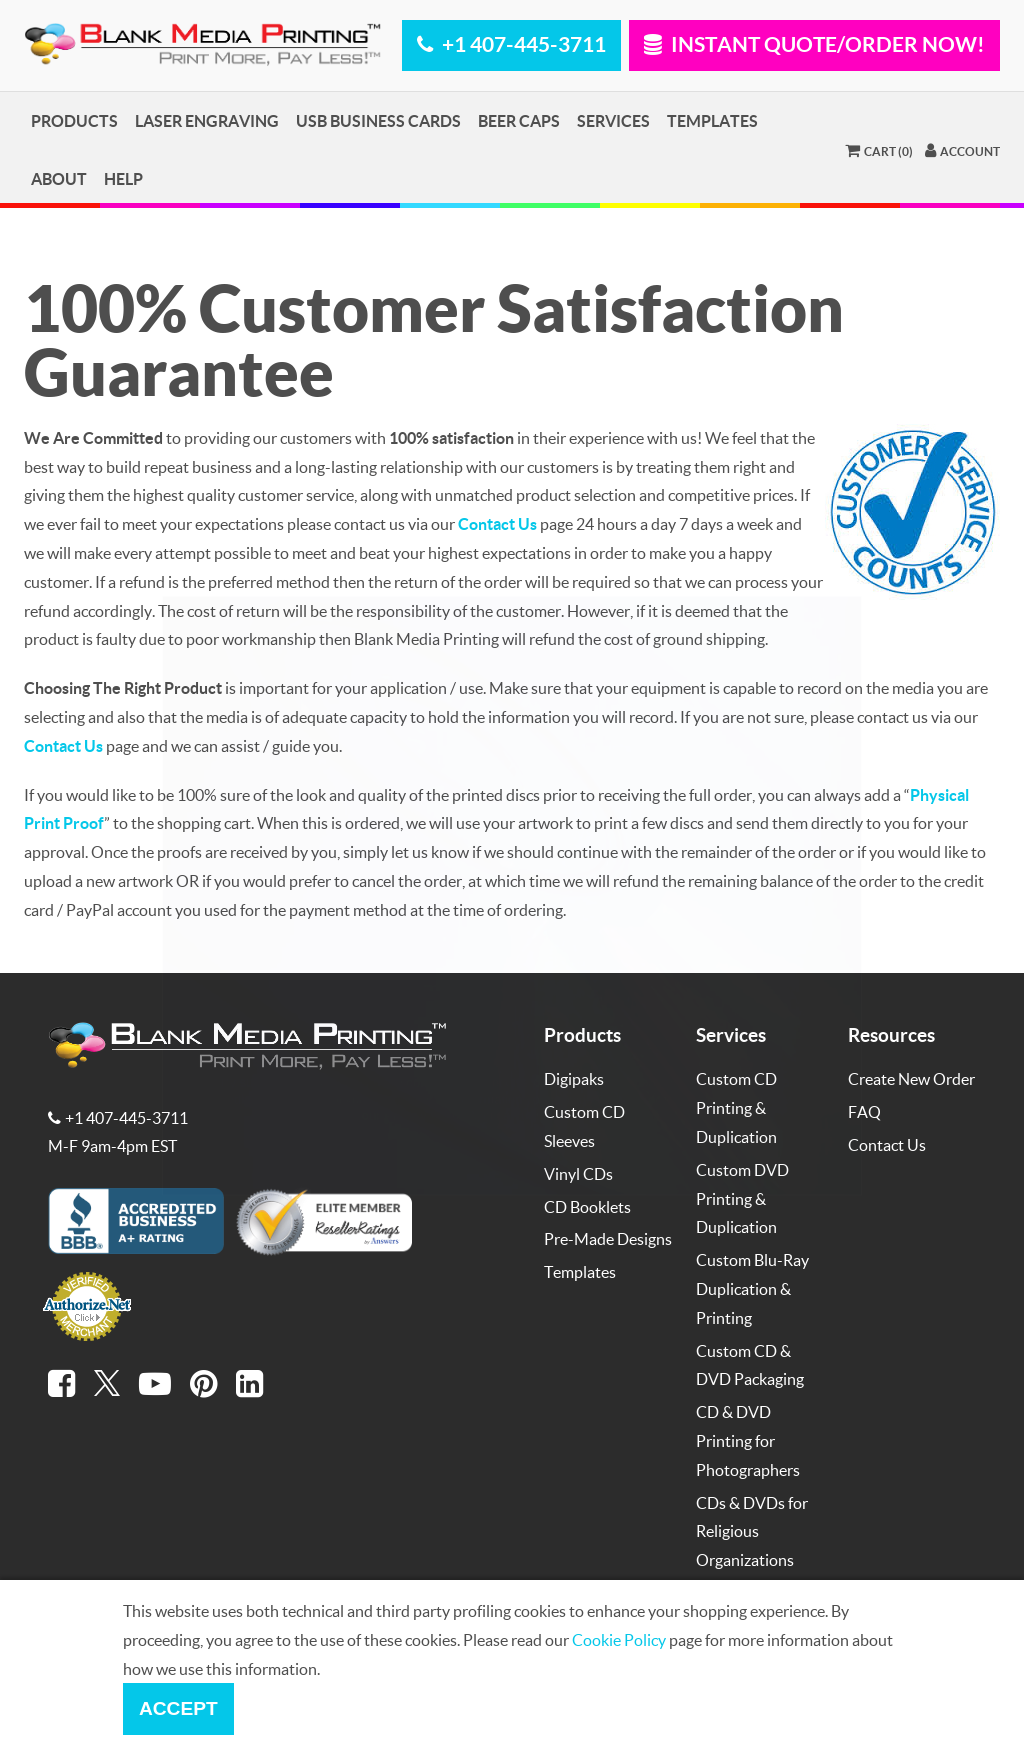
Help (123, 178)
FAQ (864, 1111)
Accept (178, 1708)
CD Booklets (587, 1206)
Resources (891, 1034)
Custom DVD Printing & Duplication (742, 1198)
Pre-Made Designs (608, 1238)
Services (613, 120)
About (59, 178)
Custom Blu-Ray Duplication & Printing (752, 1288)
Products (74, 120)
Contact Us (887, 1144)
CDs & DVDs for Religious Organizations (752, 1531)
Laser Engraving (207, 120)
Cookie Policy (619, 1639)
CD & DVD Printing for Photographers (748, 1440)
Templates (712, 120)
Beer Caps (519, 120)
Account (962, 150)
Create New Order (911, 1078)
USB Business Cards (378, 120)
